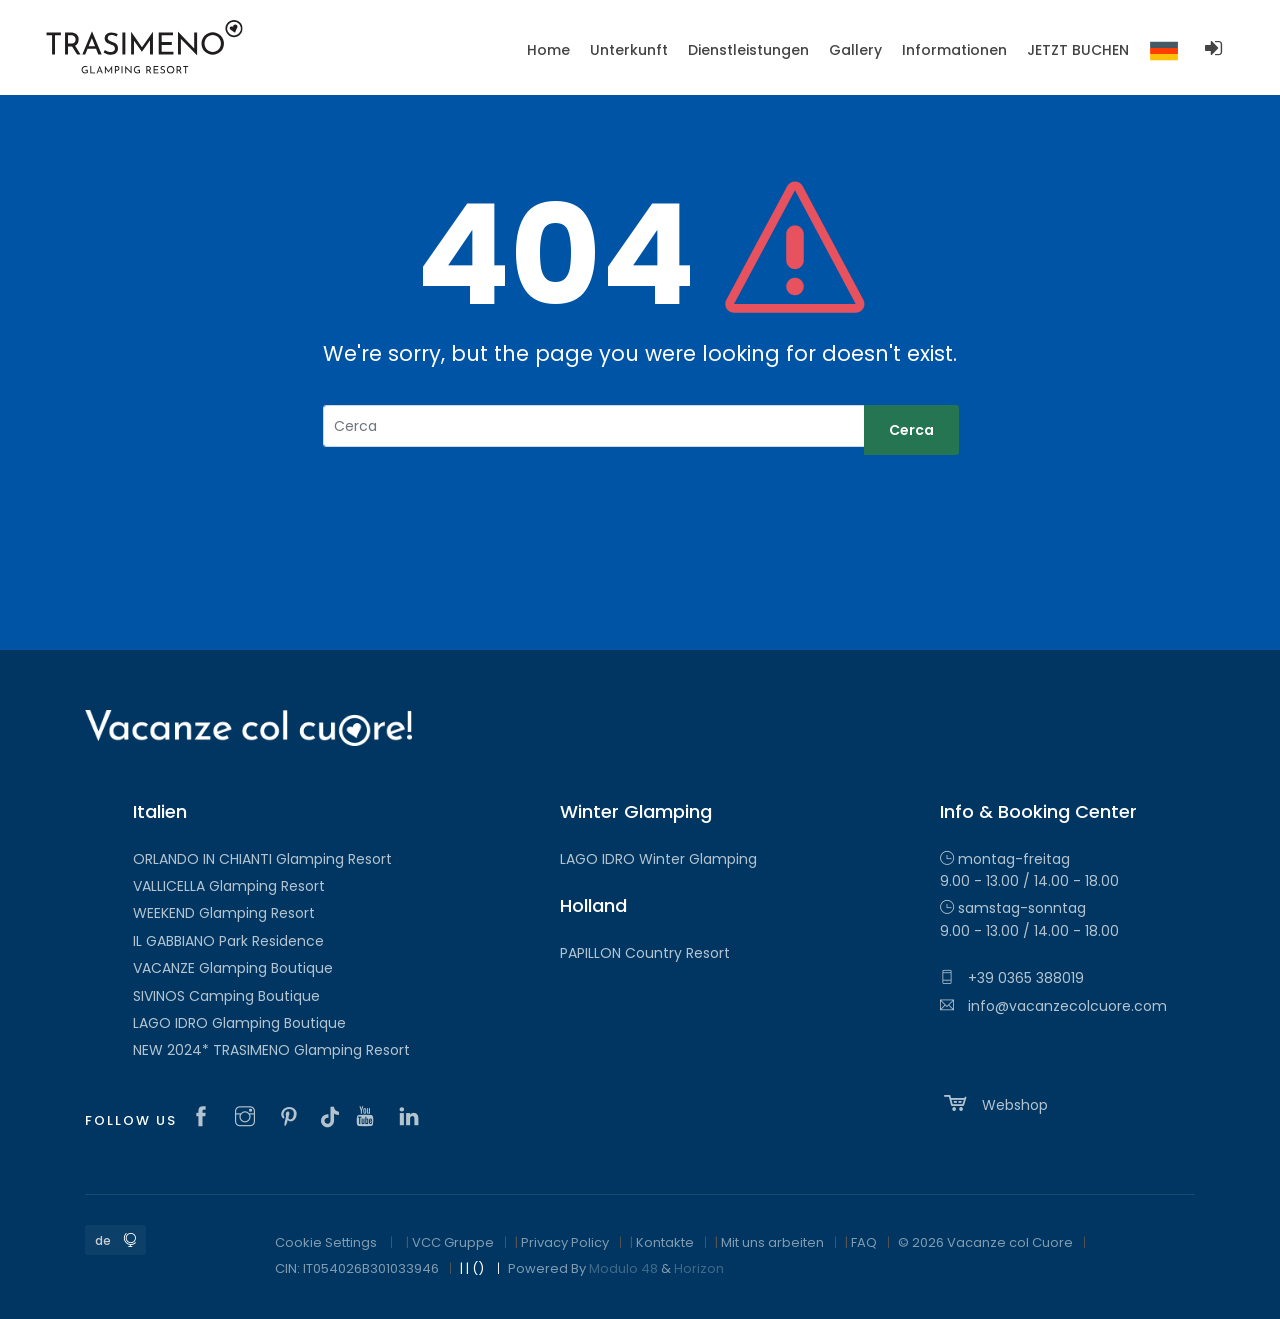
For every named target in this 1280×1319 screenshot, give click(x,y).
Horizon (699, 1268)
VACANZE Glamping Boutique (233, 968)
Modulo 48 (623, 1268)
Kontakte (665, 1242)
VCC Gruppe (453, 1242)
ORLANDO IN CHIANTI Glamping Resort (262, 859)
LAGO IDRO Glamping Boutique (239, 1023)
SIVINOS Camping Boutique (226, 996)
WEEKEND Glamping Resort (224, 913)
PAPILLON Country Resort (645, 953)
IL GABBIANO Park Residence (228, 941)
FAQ (864, 1242)
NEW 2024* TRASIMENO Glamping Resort (271, 1050)
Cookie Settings (326, 1242)
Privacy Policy (565, 1242)
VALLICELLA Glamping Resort (229, 886)
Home (548, 50)
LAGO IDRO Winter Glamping (658, 859)
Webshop (994, 1103)
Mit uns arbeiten (772, 1242)
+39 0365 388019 (1012, 978)
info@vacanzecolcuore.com (1053, 1006)
